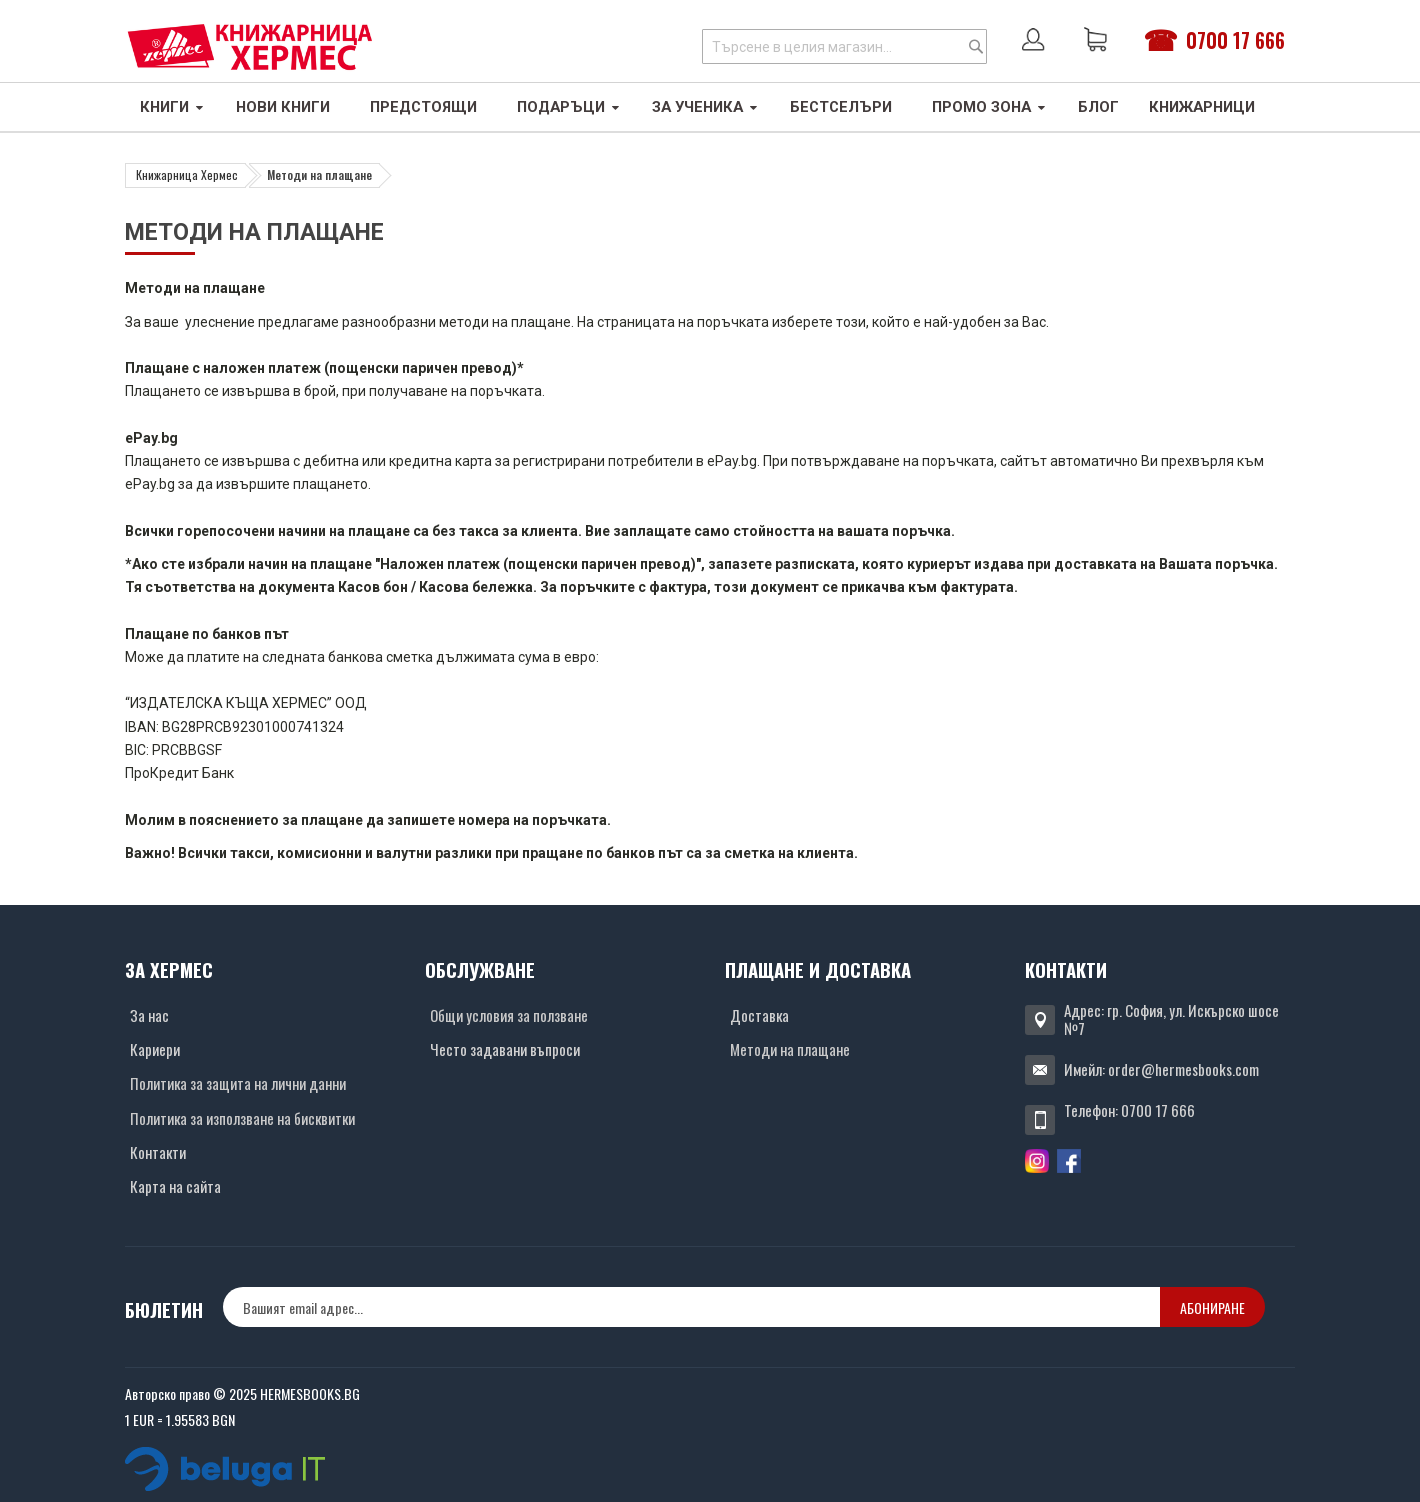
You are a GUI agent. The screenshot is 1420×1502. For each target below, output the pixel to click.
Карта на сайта (175, 1186)
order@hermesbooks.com (1183, 1069)
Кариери (155, 1049)
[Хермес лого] (250, 46)
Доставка (759, 1015)
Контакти (158, 1152)
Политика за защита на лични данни (238, 1083)
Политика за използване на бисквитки (242, 1118)
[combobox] (844, 46)
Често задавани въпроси (505, 1049)
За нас (149, 1015)
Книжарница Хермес (187, 174)
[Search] (976, 46)
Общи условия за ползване (509, 1015)
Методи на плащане (790, 1049)
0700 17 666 (1235, 40)
